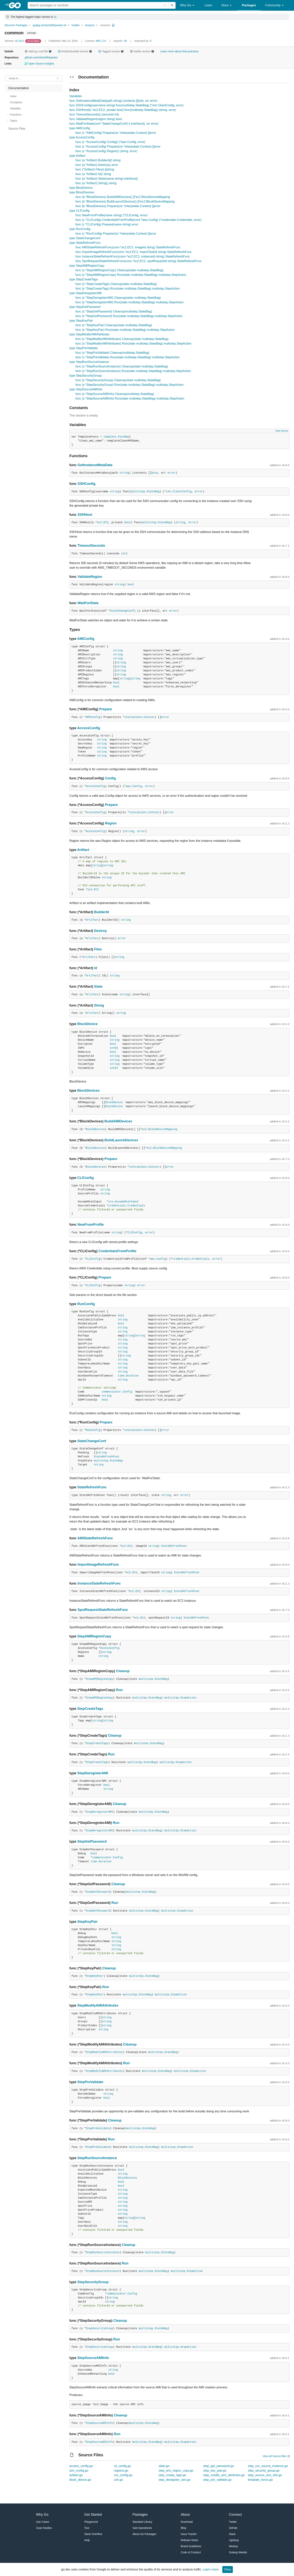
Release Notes (189, 2540)
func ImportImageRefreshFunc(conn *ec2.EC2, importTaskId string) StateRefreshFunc (134, 251)
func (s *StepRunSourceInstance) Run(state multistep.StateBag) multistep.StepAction (133, 371)
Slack (232, 2534)
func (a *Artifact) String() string (96, 183)
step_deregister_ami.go (174, 2479)
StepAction (188, 1697)
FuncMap (123, 436)
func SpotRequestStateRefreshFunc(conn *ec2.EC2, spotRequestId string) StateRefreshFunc (139, 261)
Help (87, 2540)
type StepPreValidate (83, 348)
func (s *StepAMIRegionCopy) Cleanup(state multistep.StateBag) (120, 270)
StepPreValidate (90, 2082)
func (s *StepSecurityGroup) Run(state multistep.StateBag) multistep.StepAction (130, 384)
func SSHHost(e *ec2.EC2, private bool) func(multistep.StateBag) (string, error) (122, 109)
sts (110, 1201)
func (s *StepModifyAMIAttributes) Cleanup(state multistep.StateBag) (122, 339)
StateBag (153, 491)
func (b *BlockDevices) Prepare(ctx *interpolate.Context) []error (118, 206)
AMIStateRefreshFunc (95, 1538)
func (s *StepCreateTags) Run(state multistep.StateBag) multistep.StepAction (128, 288)
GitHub (233, 2527)
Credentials (136, 1205)
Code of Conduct (191, 2552)
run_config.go (123, 2475)
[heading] (16, 5)
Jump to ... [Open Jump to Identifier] (15, 78)
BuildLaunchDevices (121, 1140)
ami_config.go (78, 2470)
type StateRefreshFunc (85, 242)
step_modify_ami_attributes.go (224, 2475)
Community (275, 5)
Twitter (233, 2521)
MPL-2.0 (101, 40)
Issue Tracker (189, 2534)
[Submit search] (172, 5)
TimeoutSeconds (91, 545)
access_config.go (81, 2466)
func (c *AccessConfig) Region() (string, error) (106, 151)
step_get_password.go (218, 2466)
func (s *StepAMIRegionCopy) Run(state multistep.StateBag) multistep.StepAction (131, 274)
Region (111, 823)
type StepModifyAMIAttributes (89, 334)
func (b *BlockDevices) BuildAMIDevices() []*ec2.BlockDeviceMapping (123, 197)
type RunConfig (79, 229)
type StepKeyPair (81, 320)
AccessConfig (88, 728)
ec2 (99, 522)
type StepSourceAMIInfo (85, 389)
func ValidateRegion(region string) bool (95, 119)
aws (128, 786)
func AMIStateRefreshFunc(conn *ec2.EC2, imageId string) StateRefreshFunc (128, 247)
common (105, 25)
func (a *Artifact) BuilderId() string (98, 160)
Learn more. (211, 2569)
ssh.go (118, 2479)
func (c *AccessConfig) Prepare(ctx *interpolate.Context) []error (118, 146)
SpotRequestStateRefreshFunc (103, 1610)
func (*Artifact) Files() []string (95, 169)
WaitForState (88, 603)
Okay (227, 2569)
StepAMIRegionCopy (94, 1636)
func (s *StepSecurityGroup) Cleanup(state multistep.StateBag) (118, 380)
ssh (168, 491)
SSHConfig (87, 484)
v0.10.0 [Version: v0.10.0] (14, 40)
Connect (235, 2514)
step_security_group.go (264, 2470)
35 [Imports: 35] (120, 40)
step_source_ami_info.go (265, 2475)
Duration (132, 1375)
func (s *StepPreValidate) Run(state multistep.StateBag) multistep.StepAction (128, 357)
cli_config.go (122, 2466)
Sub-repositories (142, 2527)
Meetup (233, 2546)
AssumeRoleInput (127, 1201)
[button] (26, 51)
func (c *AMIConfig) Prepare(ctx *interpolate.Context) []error (116, 132)
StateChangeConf (122, 610)
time (121, 1375)
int (123, 553)
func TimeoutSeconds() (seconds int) (94, 114)
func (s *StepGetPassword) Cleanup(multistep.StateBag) (114, 311)
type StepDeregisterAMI (85, 293)
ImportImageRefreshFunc (98, 1564)
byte (155, 472)
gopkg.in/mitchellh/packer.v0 (49, 25)
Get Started (93, 2514)
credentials (117, 1205)
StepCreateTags (90, 1709)
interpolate (133, 717)
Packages (249, 5)
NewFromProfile (91, 1224)
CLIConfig (85, 1178)
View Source (281, 430)
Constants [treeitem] (16, 102)
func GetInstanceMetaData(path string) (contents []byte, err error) (113, 100)
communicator (111, 1391)
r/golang (234, 2540)
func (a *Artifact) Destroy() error (97, 164)
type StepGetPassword (85, 306)
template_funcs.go (260, 2479)
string (124, 472)
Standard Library (142, 2521)
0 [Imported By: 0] (143, 40)
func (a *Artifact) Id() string (93, 174)
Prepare (105, 709)
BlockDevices (88, 1090)
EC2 (106, 522)
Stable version (142, 51)
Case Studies (44, 2527)
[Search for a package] (98, 5)
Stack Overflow (93, 2534)
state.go (164, 2466)
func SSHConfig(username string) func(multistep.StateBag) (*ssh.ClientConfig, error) (126, 105)
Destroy (100, 931)
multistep (138, 491)
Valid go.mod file (38, 51)
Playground (91, 2521)
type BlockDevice (81, 187)
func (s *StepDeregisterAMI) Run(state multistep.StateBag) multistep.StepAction (130, 302)
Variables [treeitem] (15, 108)
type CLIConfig (79, 210)
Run (119, 1690)
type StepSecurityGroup (85, 375)
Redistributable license (75, 51)
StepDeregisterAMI (92, 1773)
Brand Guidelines (191, 2546)
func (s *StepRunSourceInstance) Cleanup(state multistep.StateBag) (122, 366)
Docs (227, 5)
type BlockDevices (81, 192)
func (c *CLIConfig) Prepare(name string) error (107, 224)
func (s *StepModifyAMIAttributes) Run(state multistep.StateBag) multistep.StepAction (133, 343)
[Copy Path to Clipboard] (113, 25)
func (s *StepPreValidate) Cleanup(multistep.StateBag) (112, 352)
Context (149, 717)
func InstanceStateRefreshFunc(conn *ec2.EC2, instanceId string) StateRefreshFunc (133, 256)
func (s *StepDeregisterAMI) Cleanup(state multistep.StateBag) (118, 297)
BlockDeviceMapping (162, 1129)
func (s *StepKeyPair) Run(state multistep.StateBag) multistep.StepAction (125, 329)
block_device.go (80, 2479)
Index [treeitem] (13, 96)
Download (187, 2521)
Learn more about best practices (179, 51)
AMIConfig (85, 639)
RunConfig (86, 1304)
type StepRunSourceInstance (89, 361)
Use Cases (42, 2521)
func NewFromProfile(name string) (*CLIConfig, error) (112, 215)
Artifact (83, 850)
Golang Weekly (238, 2552)
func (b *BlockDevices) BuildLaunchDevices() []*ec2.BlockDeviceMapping (125, 201)
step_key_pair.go (214, 2470)
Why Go (187, 5)
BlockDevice (87, 1024)
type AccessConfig (82, 137)
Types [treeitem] (13, 120)
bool (127, 522)
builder (76, 25)
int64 (114, 1047)
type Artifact (77, 155)
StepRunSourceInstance (97, 2158)
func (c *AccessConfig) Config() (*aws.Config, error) (110, 142)
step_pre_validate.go (217, 2479)
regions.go (121, 2470)
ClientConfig (182, 491)
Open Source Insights (39, 63)
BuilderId (101, 912)
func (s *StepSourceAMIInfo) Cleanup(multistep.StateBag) (115, 394)
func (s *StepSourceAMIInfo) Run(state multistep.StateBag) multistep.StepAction (130, 398)
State (98, 986)
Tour (86, 2527)
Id (95, 968)
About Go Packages (144, 2534)
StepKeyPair (87, 1922)
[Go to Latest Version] (33, 40)
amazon (90, 25)
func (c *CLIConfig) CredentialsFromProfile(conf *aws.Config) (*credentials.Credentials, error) (139, 219)
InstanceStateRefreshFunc (99, 1583)
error (172, 472)
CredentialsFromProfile (117, 1251)
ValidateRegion (90, 577)
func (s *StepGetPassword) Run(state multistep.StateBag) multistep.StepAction (129, 316)
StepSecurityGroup (93, 2282)
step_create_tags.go (172, 2475)
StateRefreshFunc (106, 1456)
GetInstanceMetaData (95, 465)
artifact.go (76, 2475)
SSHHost (85, 515)
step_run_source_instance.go (268, 2466)
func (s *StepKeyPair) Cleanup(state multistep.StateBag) (114, 325)
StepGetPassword (92, 1841)
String (99, 1005)
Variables (75, 96)
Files (98, 949)
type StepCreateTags (83, 279)
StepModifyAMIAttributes (97, 2005)
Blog (183, 2527)
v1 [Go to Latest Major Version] (55, 16)
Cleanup (123, 1671)
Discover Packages (16, 25)
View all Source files (274, 2456)
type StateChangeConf (84, 238)
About (185, 2514)
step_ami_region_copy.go (176, 2470)
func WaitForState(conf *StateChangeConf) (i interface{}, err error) (114, 123)
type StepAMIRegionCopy (86, 265)
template (110, 436)
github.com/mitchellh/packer (41, 57)
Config (110, 778)
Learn (208, 5)
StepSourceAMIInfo (93, 2358)
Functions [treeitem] (16, 114)
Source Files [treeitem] (16, 128)
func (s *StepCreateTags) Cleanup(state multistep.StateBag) (116, 284)
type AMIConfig (79, 128)
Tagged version (111, 51)
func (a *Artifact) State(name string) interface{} (107, 178)
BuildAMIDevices (118, 1121)
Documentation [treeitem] (18, 88)
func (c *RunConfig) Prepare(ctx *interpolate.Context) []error (116, 233)
